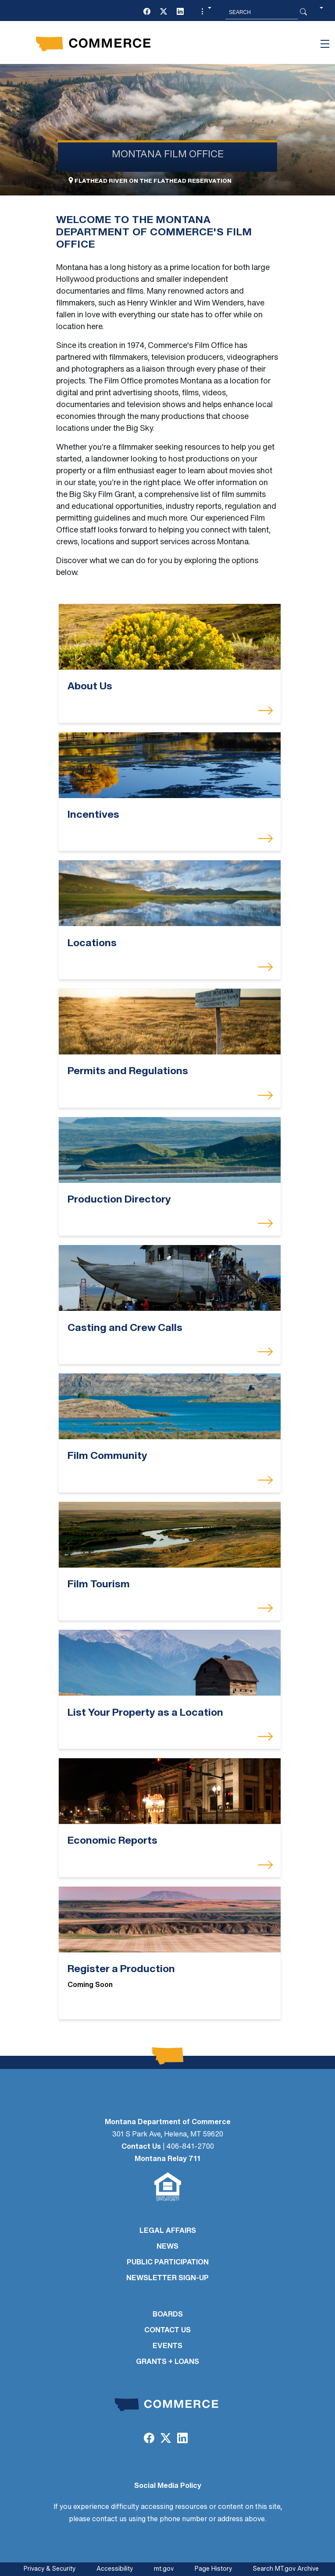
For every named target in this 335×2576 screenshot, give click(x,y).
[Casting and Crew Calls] (170, 1278)
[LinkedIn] (180, 12)
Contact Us (141, 2146)
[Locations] (170, 893)
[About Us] (170, 637)
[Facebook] (147, 12)
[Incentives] (170, 765)
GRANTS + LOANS (167, 2362)
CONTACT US (167, 2330)
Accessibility (114, 2569)
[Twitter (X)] (163, 12)
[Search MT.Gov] (261, 12)
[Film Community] (170, 1406)
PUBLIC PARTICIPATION (168, 2262)
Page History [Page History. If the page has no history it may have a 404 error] (213, 2569)
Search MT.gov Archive (286, 2569)
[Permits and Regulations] (170, 1022)
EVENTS (167, 2346)
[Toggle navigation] (325, 44)
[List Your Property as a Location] (170, 1663)
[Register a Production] (170, 1919)
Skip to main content (39, 9)
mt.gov (164, 2569)
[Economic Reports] (170, 1791)
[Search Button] (303, 12)
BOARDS (168, 2314)
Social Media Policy (167, 2486)
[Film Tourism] (170, 1534)
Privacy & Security (49, 2569)
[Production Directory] (170, 1150)
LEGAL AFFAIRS (167, 2231)
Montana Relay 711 (167, 2159)
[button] (205, 12)
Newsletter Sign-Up (167, 2278)
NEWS (167, 2246)
